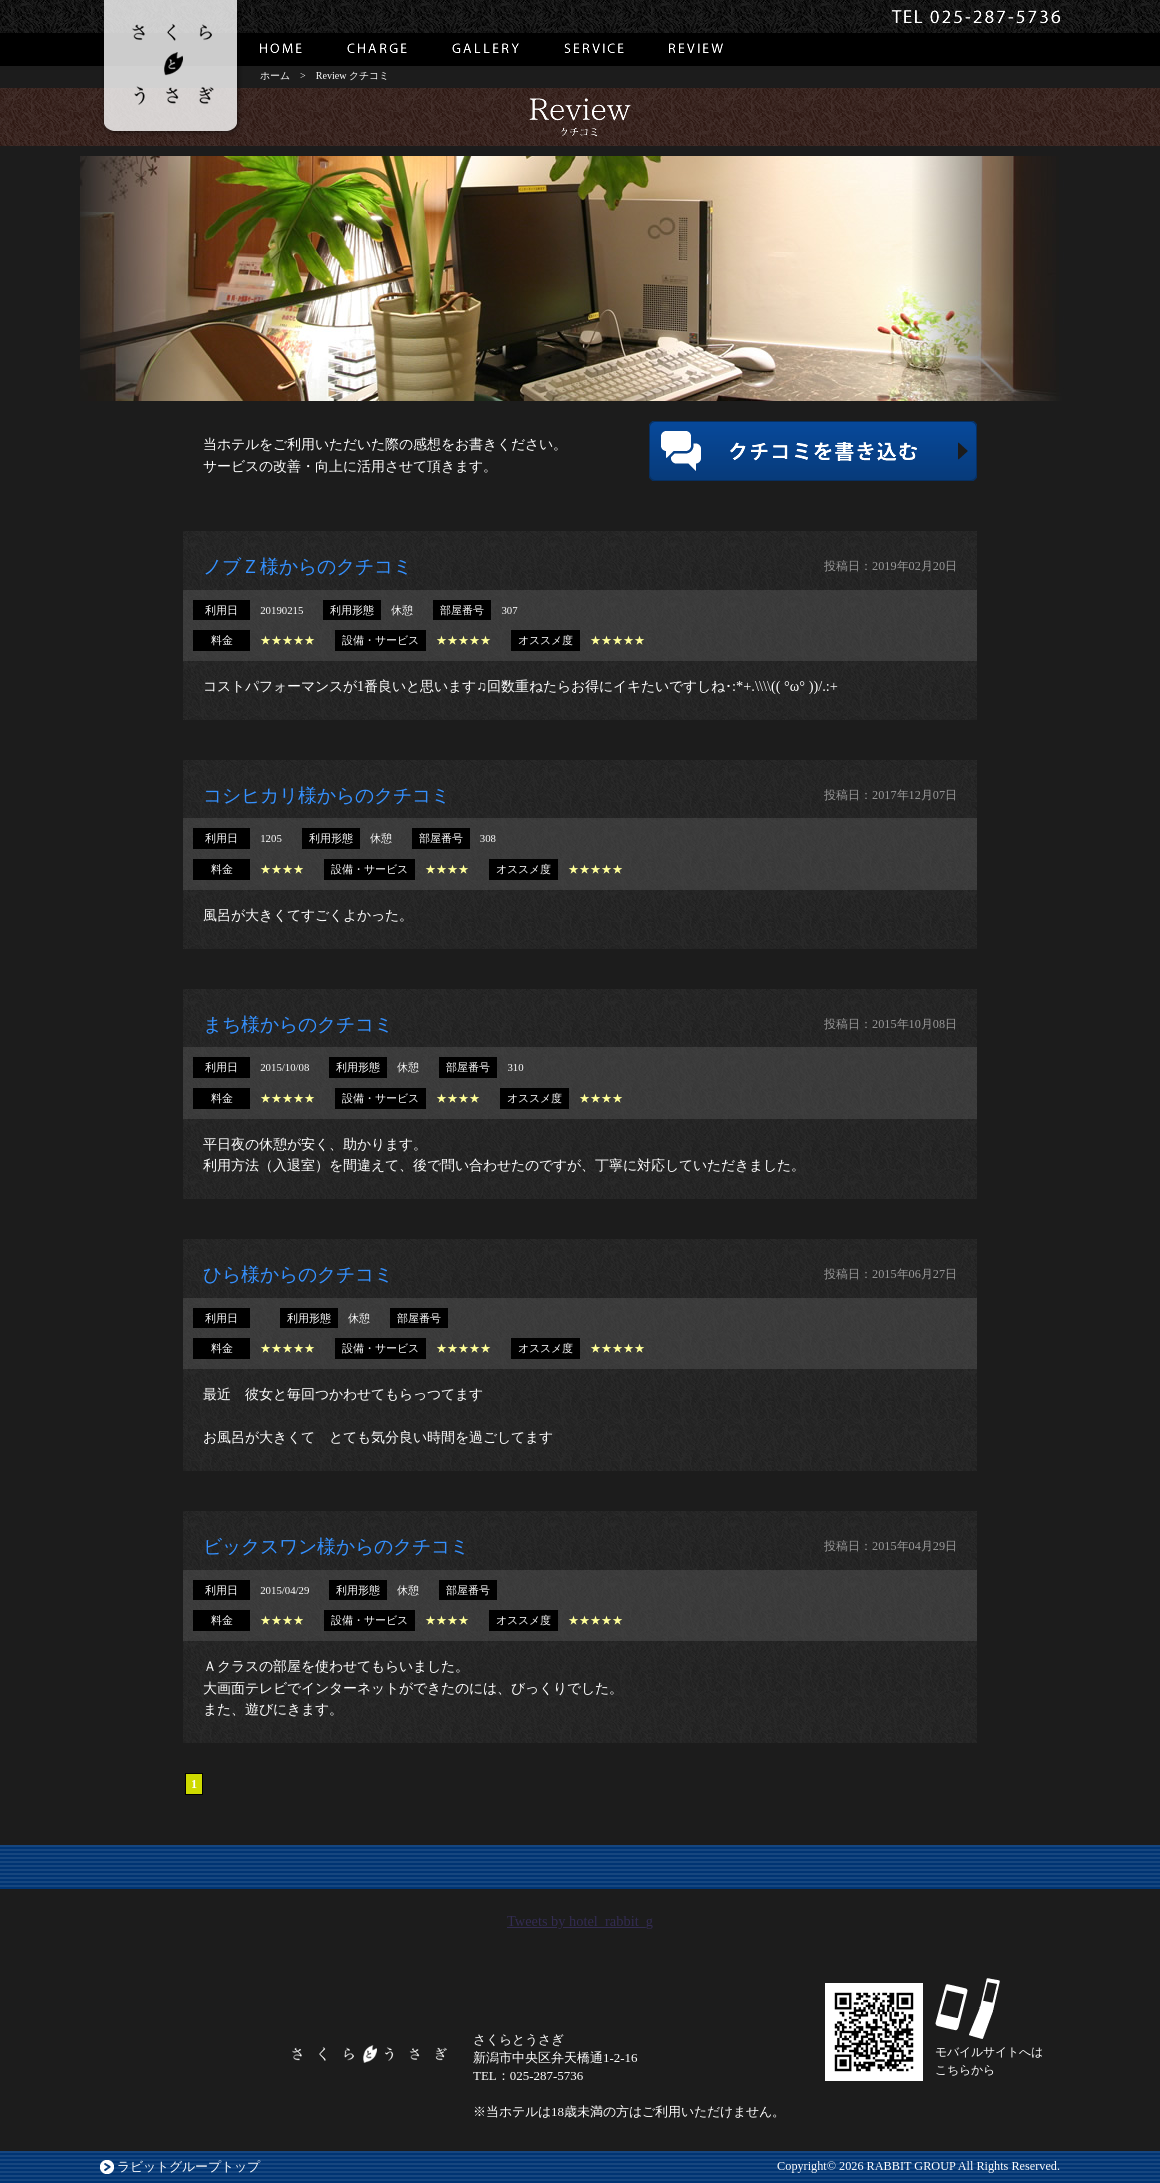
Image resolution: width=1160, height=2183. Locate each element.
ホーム (275, 75)
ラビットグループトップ (188, 2166)
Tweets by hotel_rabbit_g (580, 1921)
